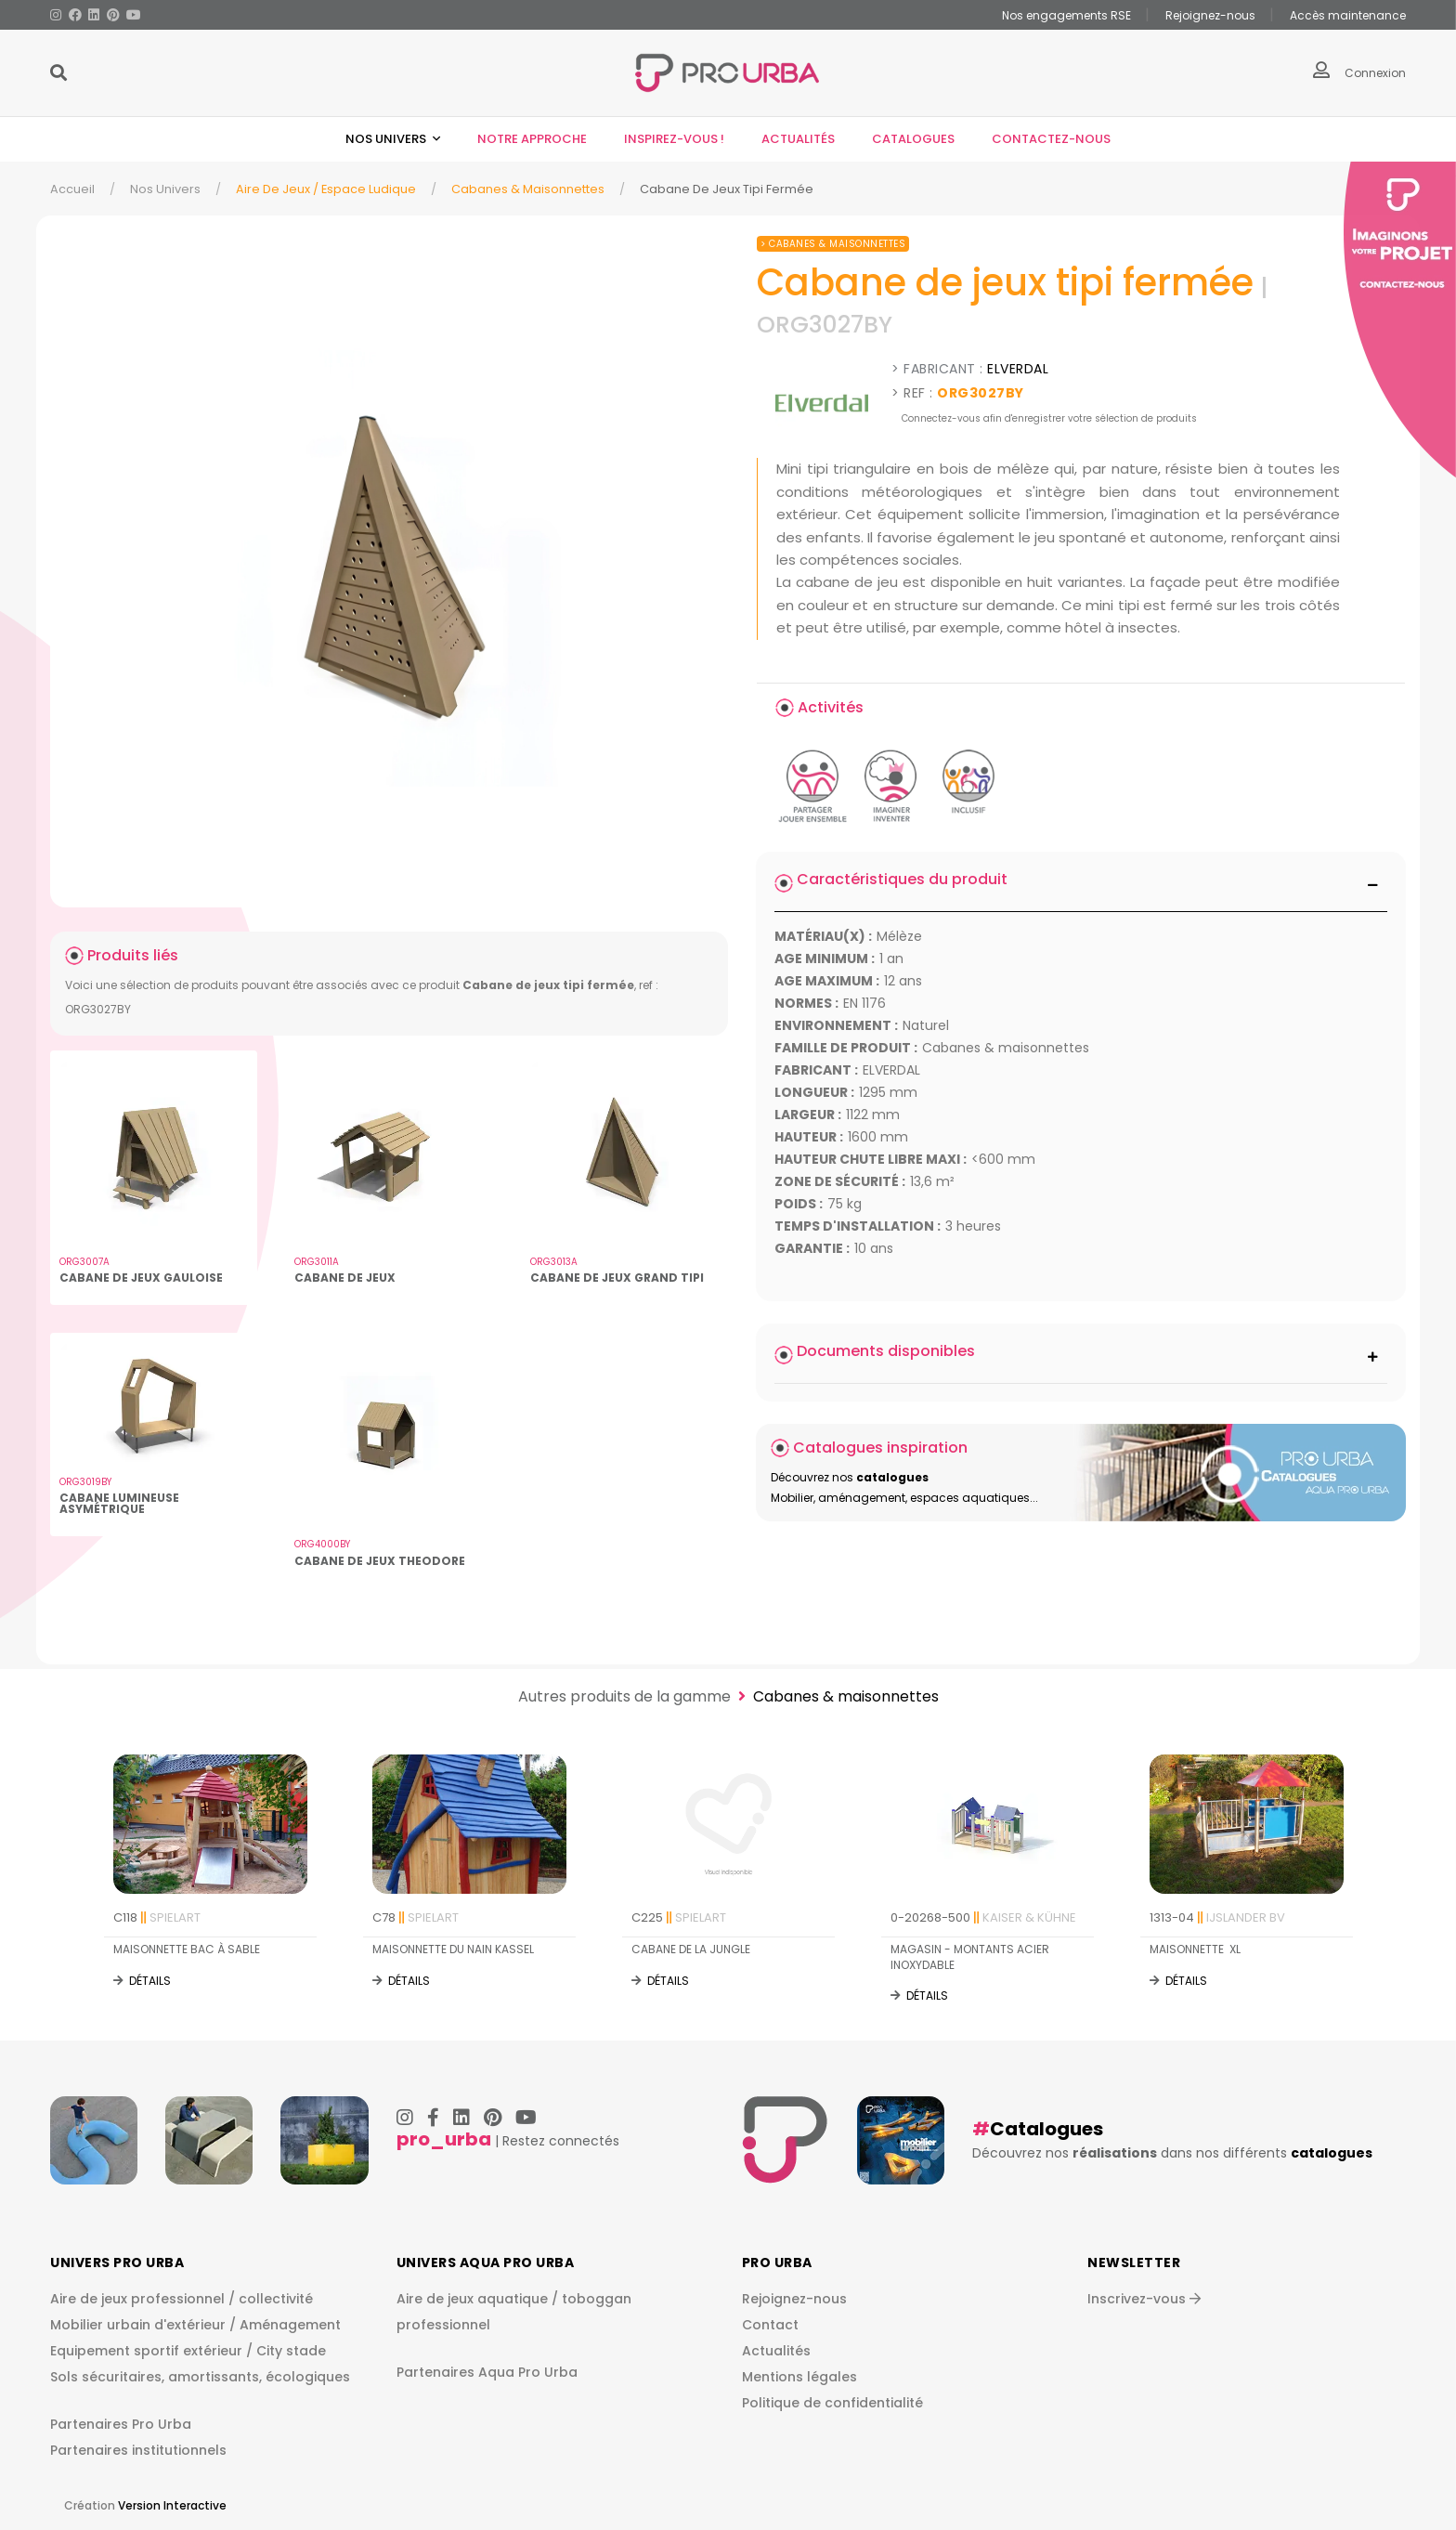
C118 (157, 1917)
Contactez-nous (1051, 139)
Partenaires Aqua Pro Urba (487, 2372)
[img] (389, 568)
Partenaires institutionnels (138, 2450)
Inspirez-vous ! (674, 139)
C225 (678, 1917)
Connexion (1375, 73)
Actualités (798, 139)
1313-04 (1217, 1917)
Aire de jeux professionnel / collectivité (181, 2299)
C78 (415, 1917)
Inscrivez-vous (1144, 2299)
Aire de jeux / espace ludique (326, 189)
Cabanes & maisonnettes (527, 189)
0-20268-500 (983, 1917)
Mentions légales (799, 2377)
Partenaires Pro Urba (120, 2424)
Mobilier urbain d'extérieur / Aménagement (195, 2325)
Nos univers (387, 139)
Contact (770, 2325)
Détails (150, 1981)
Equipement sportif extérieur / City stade (188, 2351)
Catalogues (913, 139)
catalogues (1331, 2153)
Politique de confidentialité (832, 2403)
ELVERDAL (1017, 368)
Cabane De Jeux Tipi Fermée (726, 189)
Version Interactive (172, 2505)
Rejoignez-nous (794, 2299)
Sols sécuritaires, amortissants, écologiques (200, 2377)
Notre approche (532, 139)
